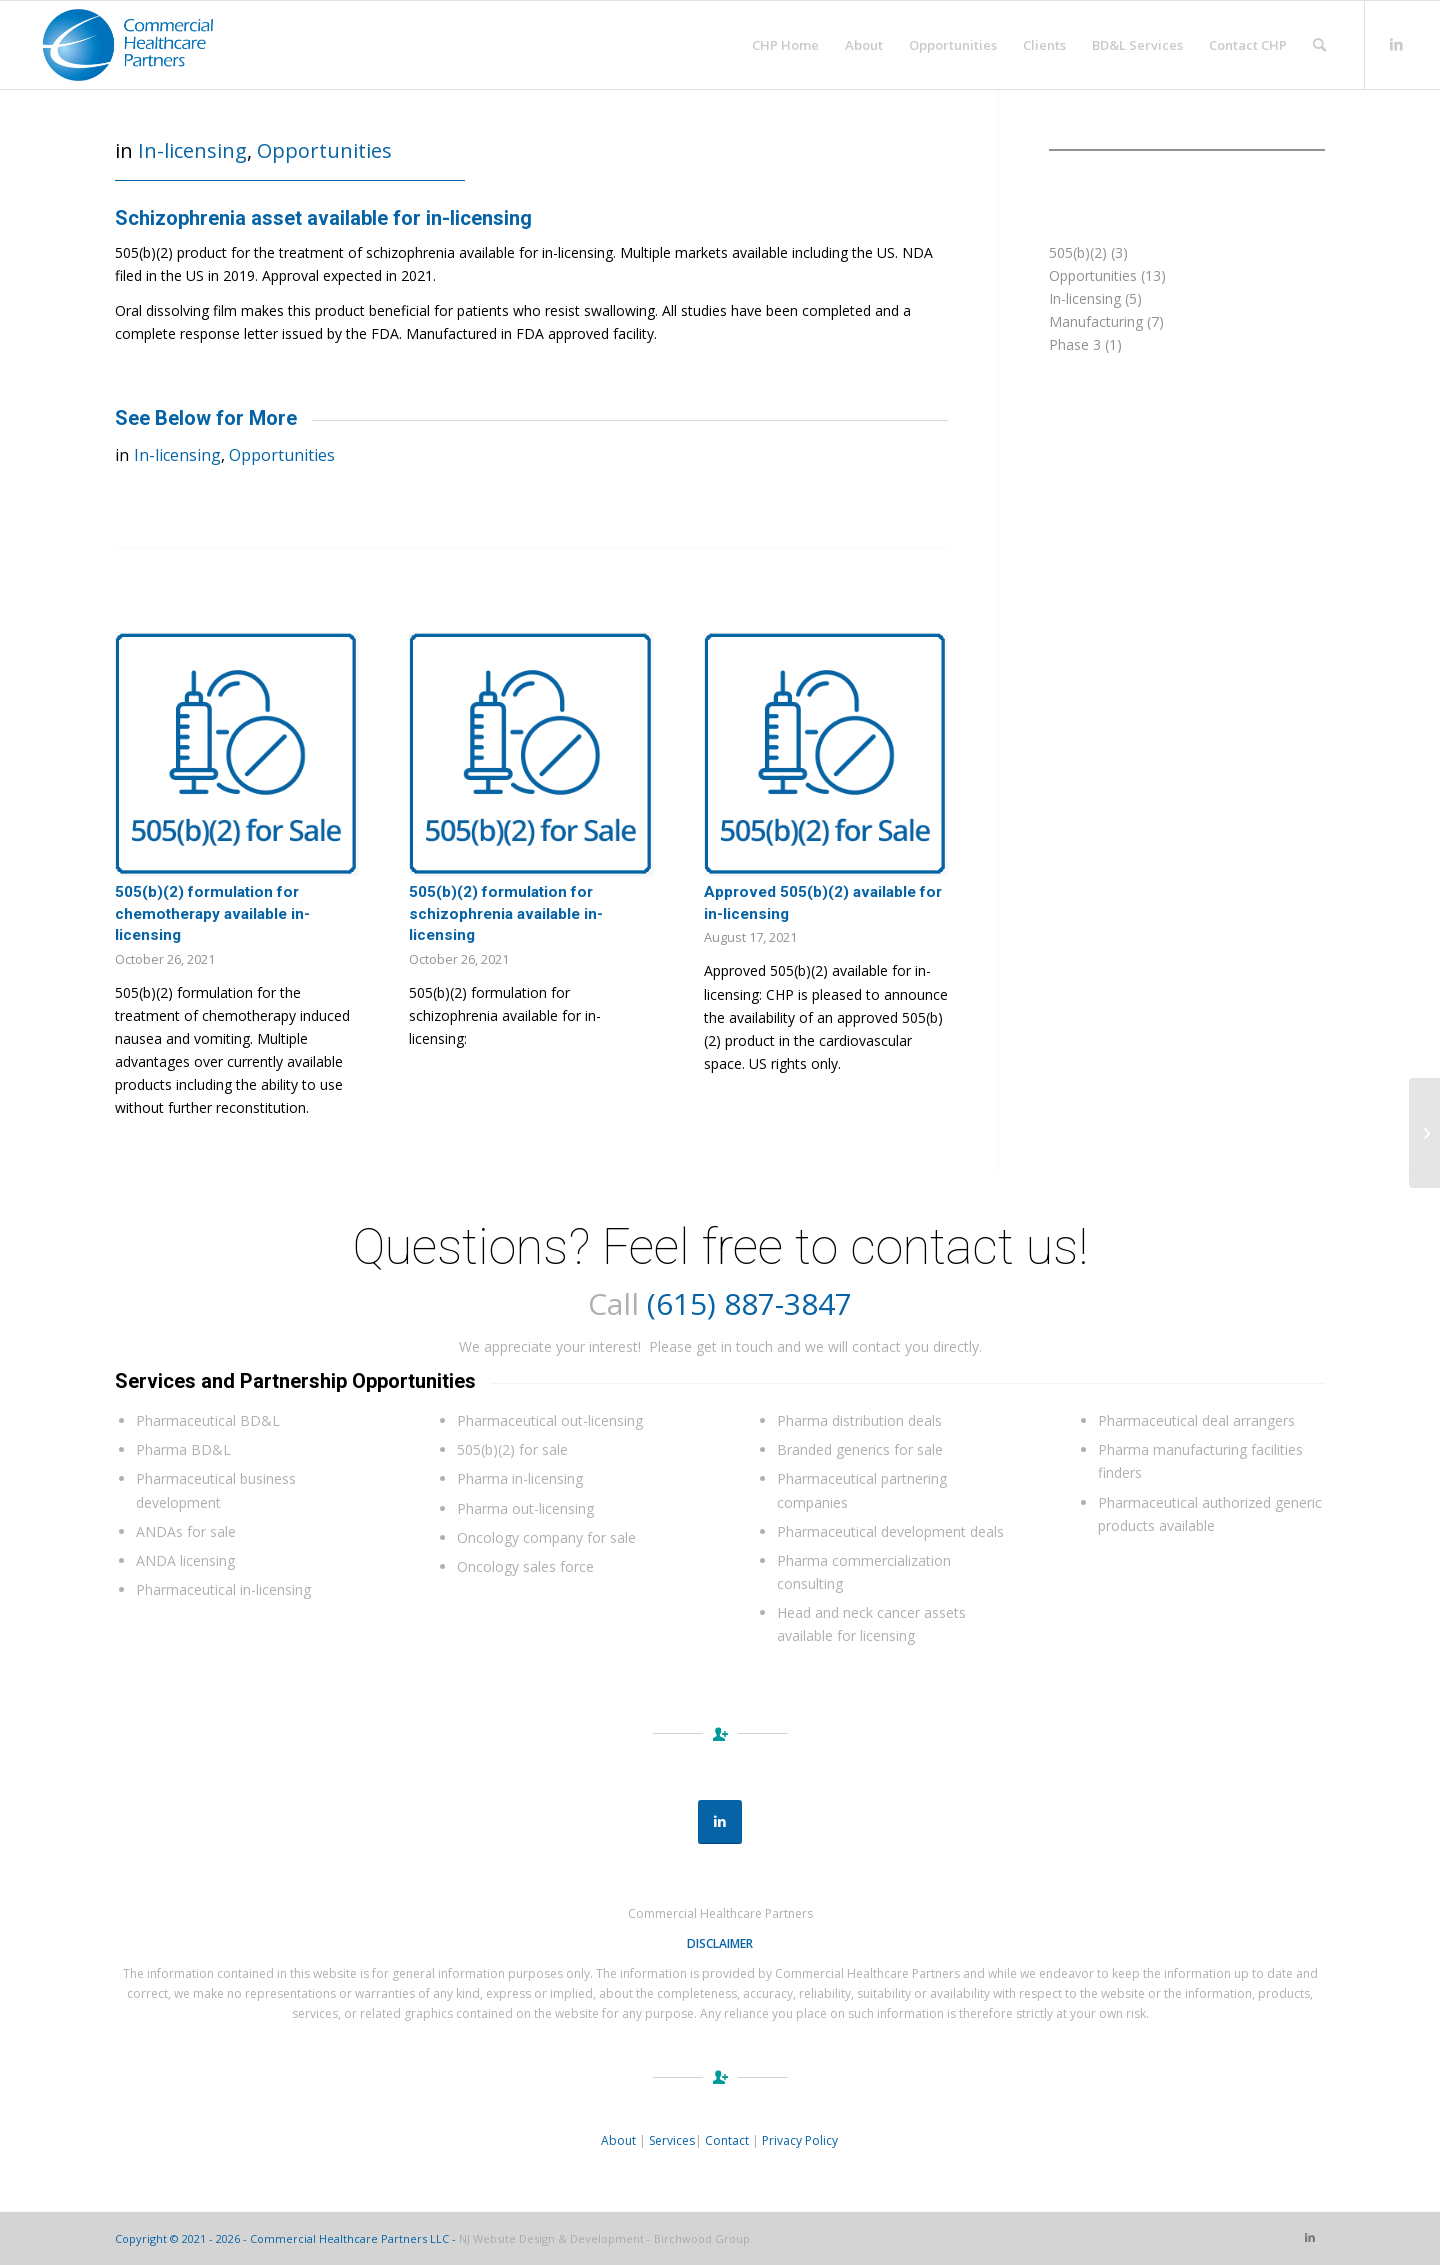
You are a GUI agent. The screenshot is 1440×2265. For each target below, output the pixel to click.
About (618, 2140)
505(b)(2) (1078, 252)
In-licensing (192, 150)
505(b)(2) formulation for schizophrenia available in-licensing (506, 913)
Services (672, 2140)
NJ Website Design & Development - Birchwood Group (604, 2238)
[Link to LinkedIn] (1396, 44)
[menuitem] (785, 45)
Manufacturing (1096, 321)
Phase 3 (1075, 344)
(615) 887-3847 (749, 1303)
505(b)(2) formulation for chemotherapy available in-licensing (212, 913)
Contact (727, 2140)
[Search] (1319, 45)
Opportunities (324, 150)
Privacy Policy (800, 2140)
